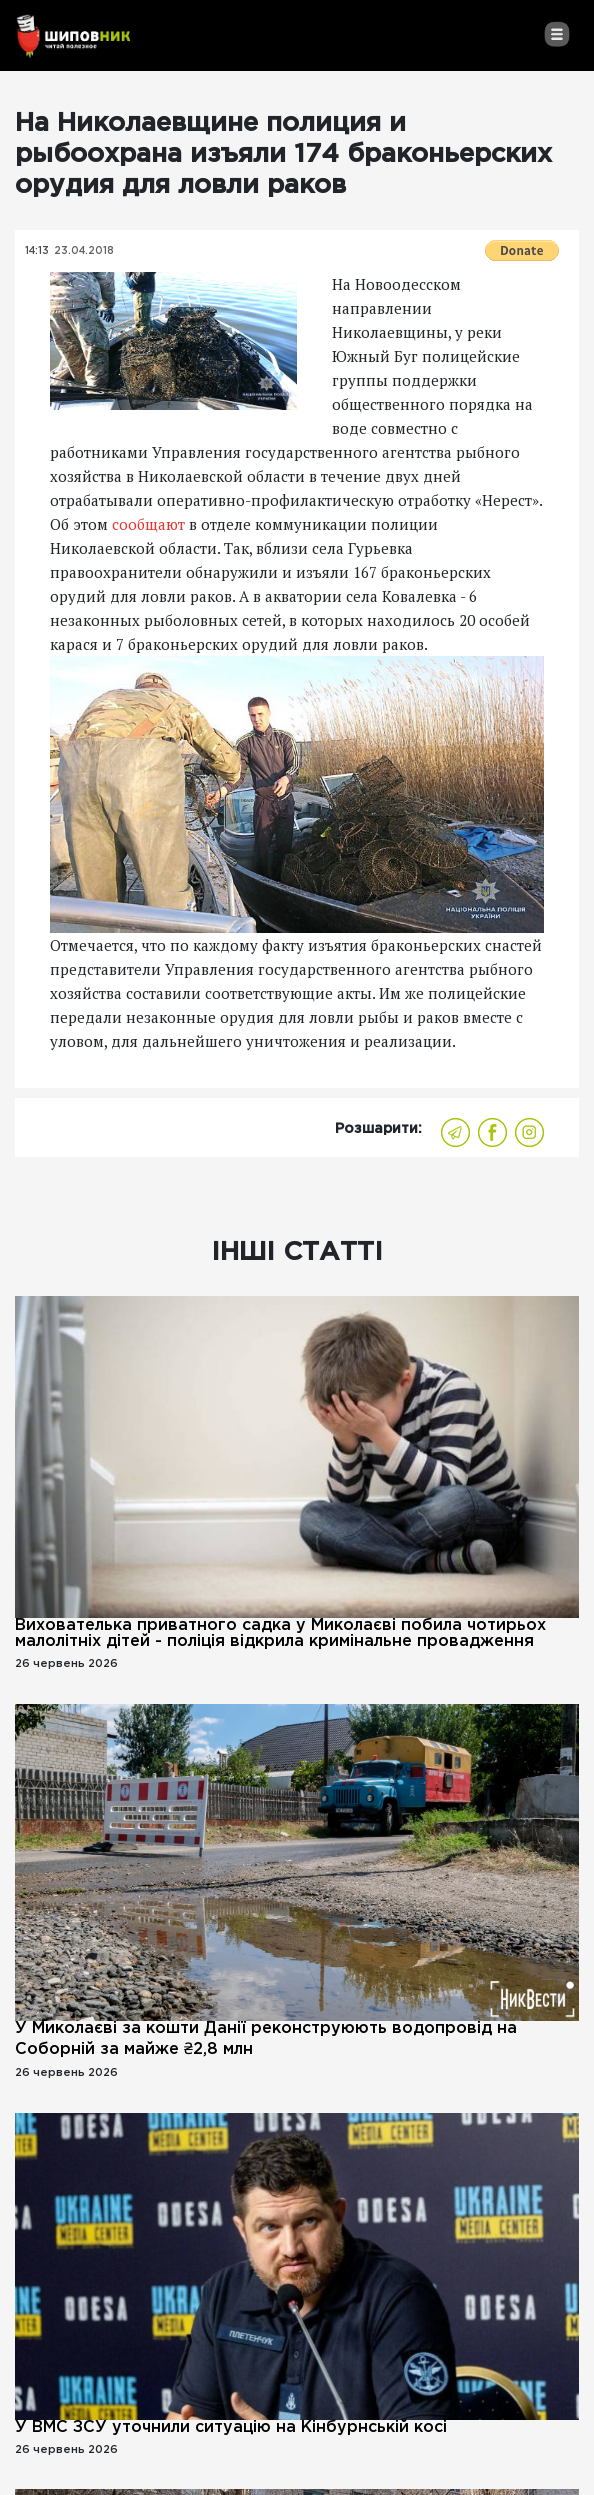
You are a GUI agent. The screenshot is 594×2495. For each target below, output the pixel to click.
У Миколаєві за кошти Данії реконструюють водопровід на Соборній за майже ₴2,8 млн (266, 2039)
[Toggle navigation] (556, 34)
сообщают (148, 524)
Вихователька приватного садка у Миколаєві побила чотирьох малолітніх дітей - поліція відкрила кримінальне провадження (280, 1633)
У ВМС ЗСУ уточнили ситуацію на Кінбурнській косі (231, 2427)
